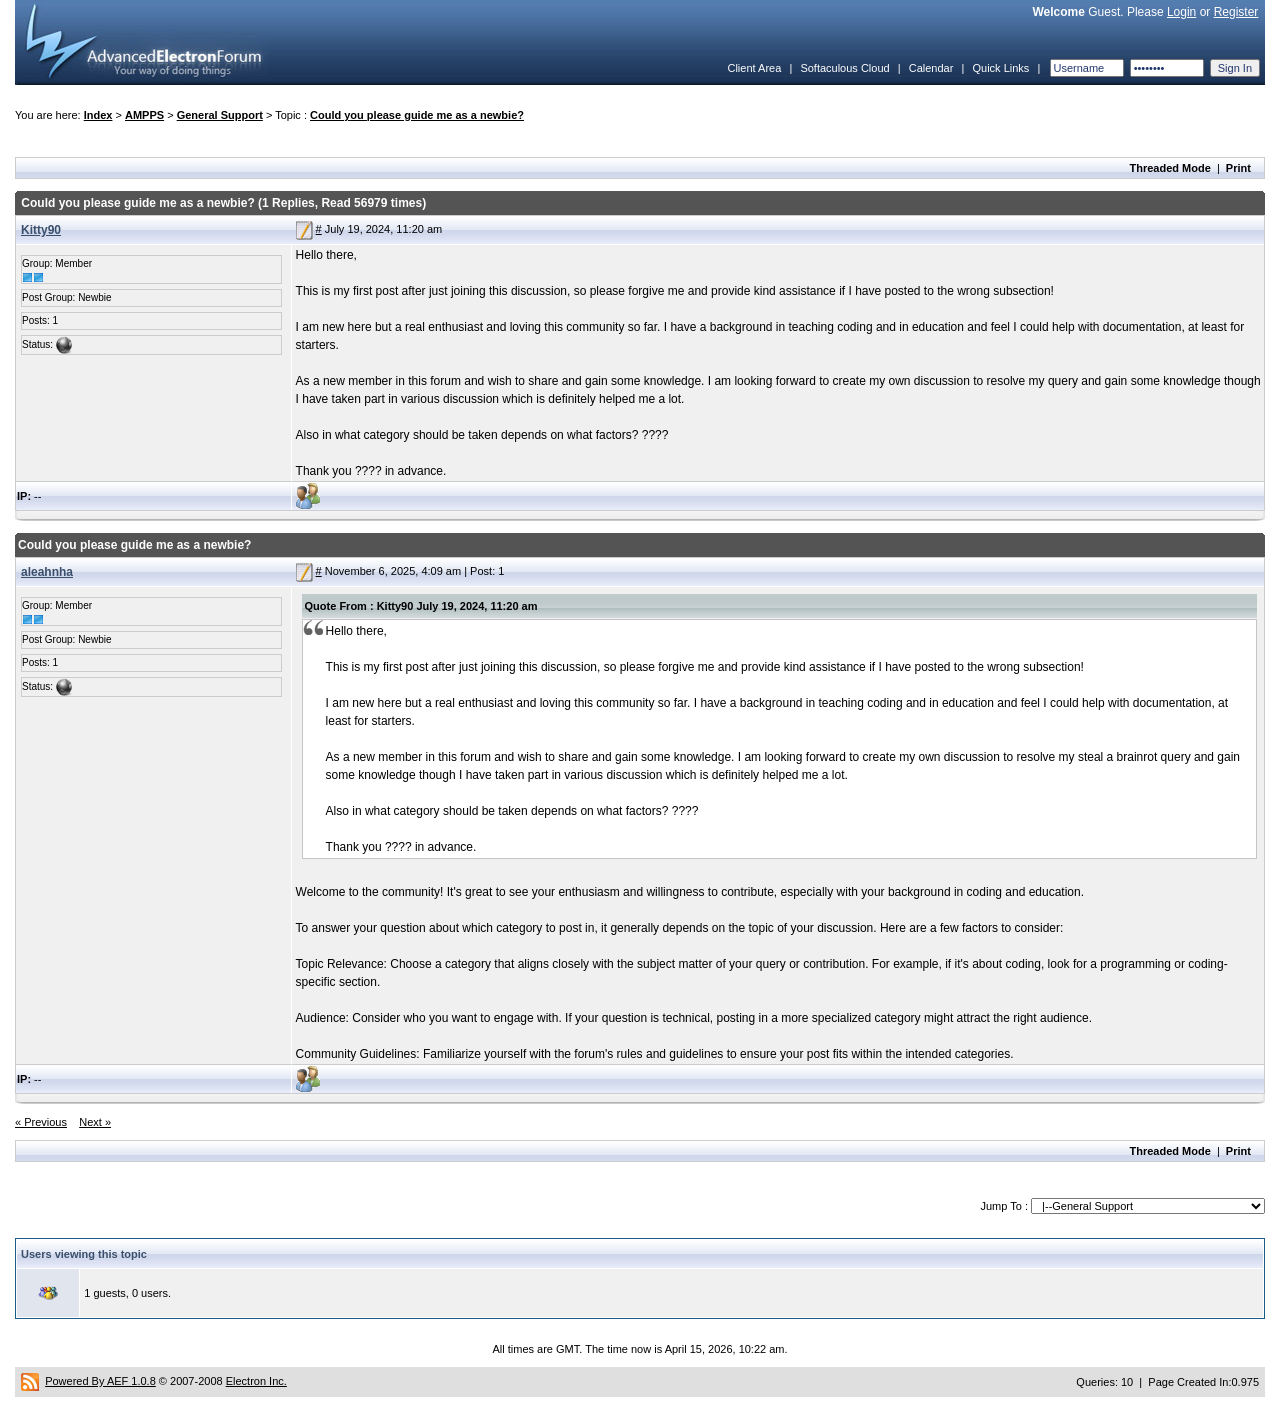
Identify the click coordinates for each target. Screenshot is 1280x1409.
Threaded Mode (1170, 168)
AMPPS (144, 115)
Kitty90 (41, 230)
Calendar (931, 68)
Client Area (754, 68)
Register (1236, 12)
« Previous (41, 1122)
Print (1238, 168)
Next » (95, 1122)
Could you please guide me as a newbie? (417, 115)
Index (98, 115)
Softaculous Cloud (844, 68)
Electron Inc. (256, 1381)
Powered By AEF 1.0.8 (100, 1381)
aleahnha (47, 572)
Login (1181, 12)
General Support (220, 115)
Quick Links (1000, 68)
